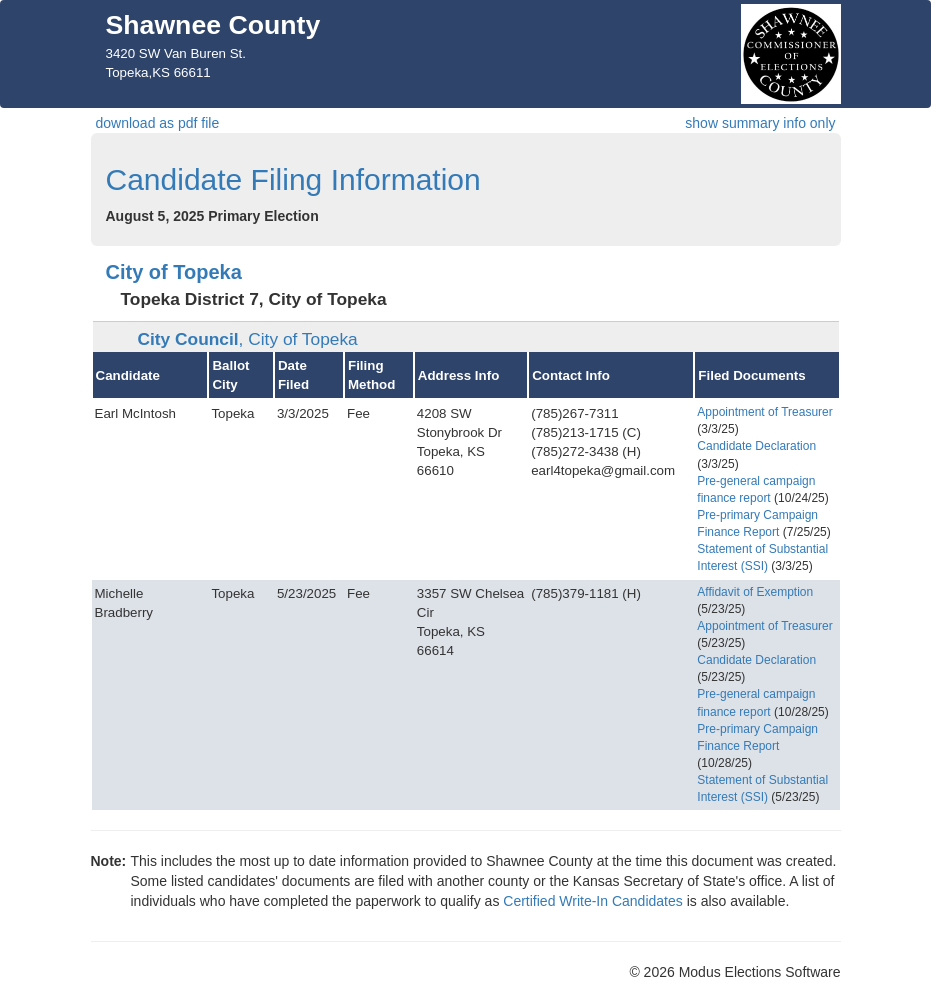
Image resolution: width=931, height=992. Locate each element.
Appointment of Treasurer (764, 412)
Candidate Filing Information (293, 179)
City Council (248, 339)
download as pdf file (158, 123)
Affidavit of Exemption (755, 592)
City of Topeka (174, 272)
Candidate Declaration (756, 446)
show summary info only (760, 123)
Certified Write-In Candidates (592, 901)
